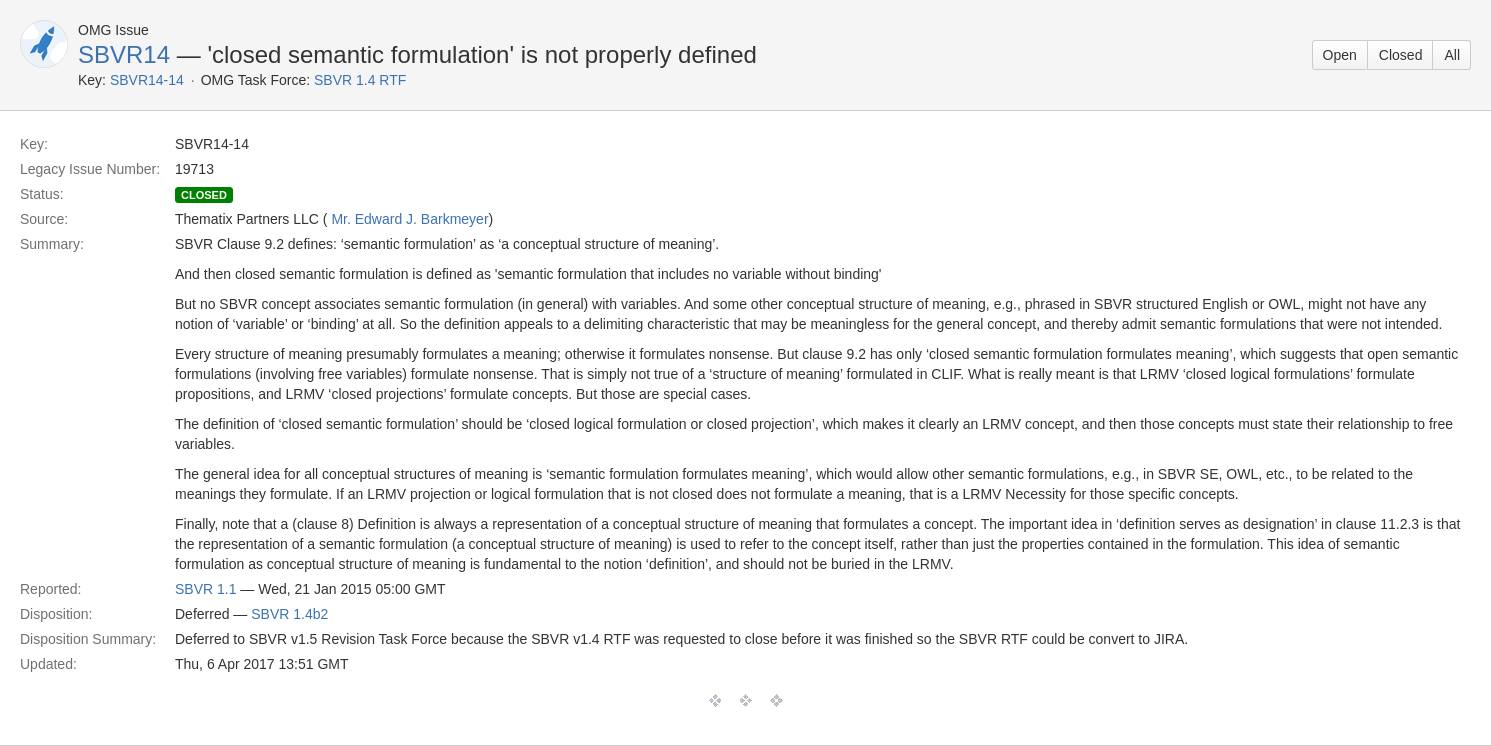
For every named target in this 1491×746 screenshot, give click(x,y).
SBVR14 (124, 54)
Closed (1401, 55)
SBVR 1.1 (205, 589)
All (1452, 55)
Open (1340, 55)
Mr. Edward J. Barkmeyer (409, 219)
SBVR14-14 (147, 80)
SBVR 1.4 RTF (360, 80)
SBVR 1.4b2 (289, 614)
